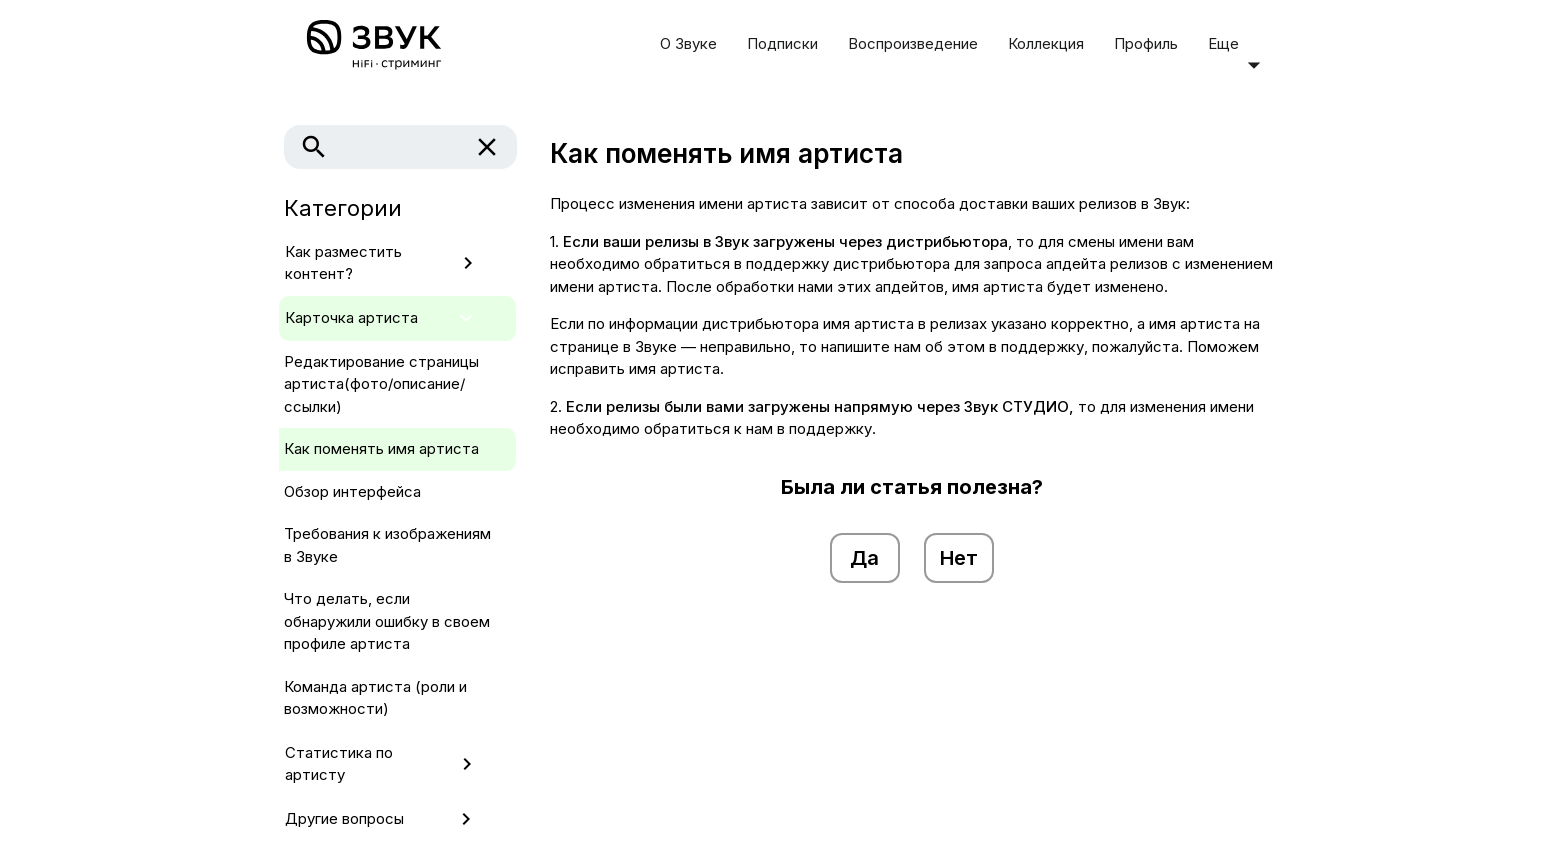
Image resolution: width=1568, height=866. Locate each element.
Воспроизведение (913, 43)
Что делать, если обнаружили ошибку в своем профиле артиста (387, 621)
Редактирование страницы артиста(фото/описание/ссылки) (381, 384)
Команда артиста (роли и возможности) (375, 698)
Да (864, 558)
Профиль (1146, 43)
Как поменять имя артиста (381, 448)
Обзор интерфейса (352, 491)
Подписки (782, 43)
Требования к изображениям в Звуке (387, 545)
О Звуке (688, 43)
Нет (959, 558)
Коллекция (1046, 43)
